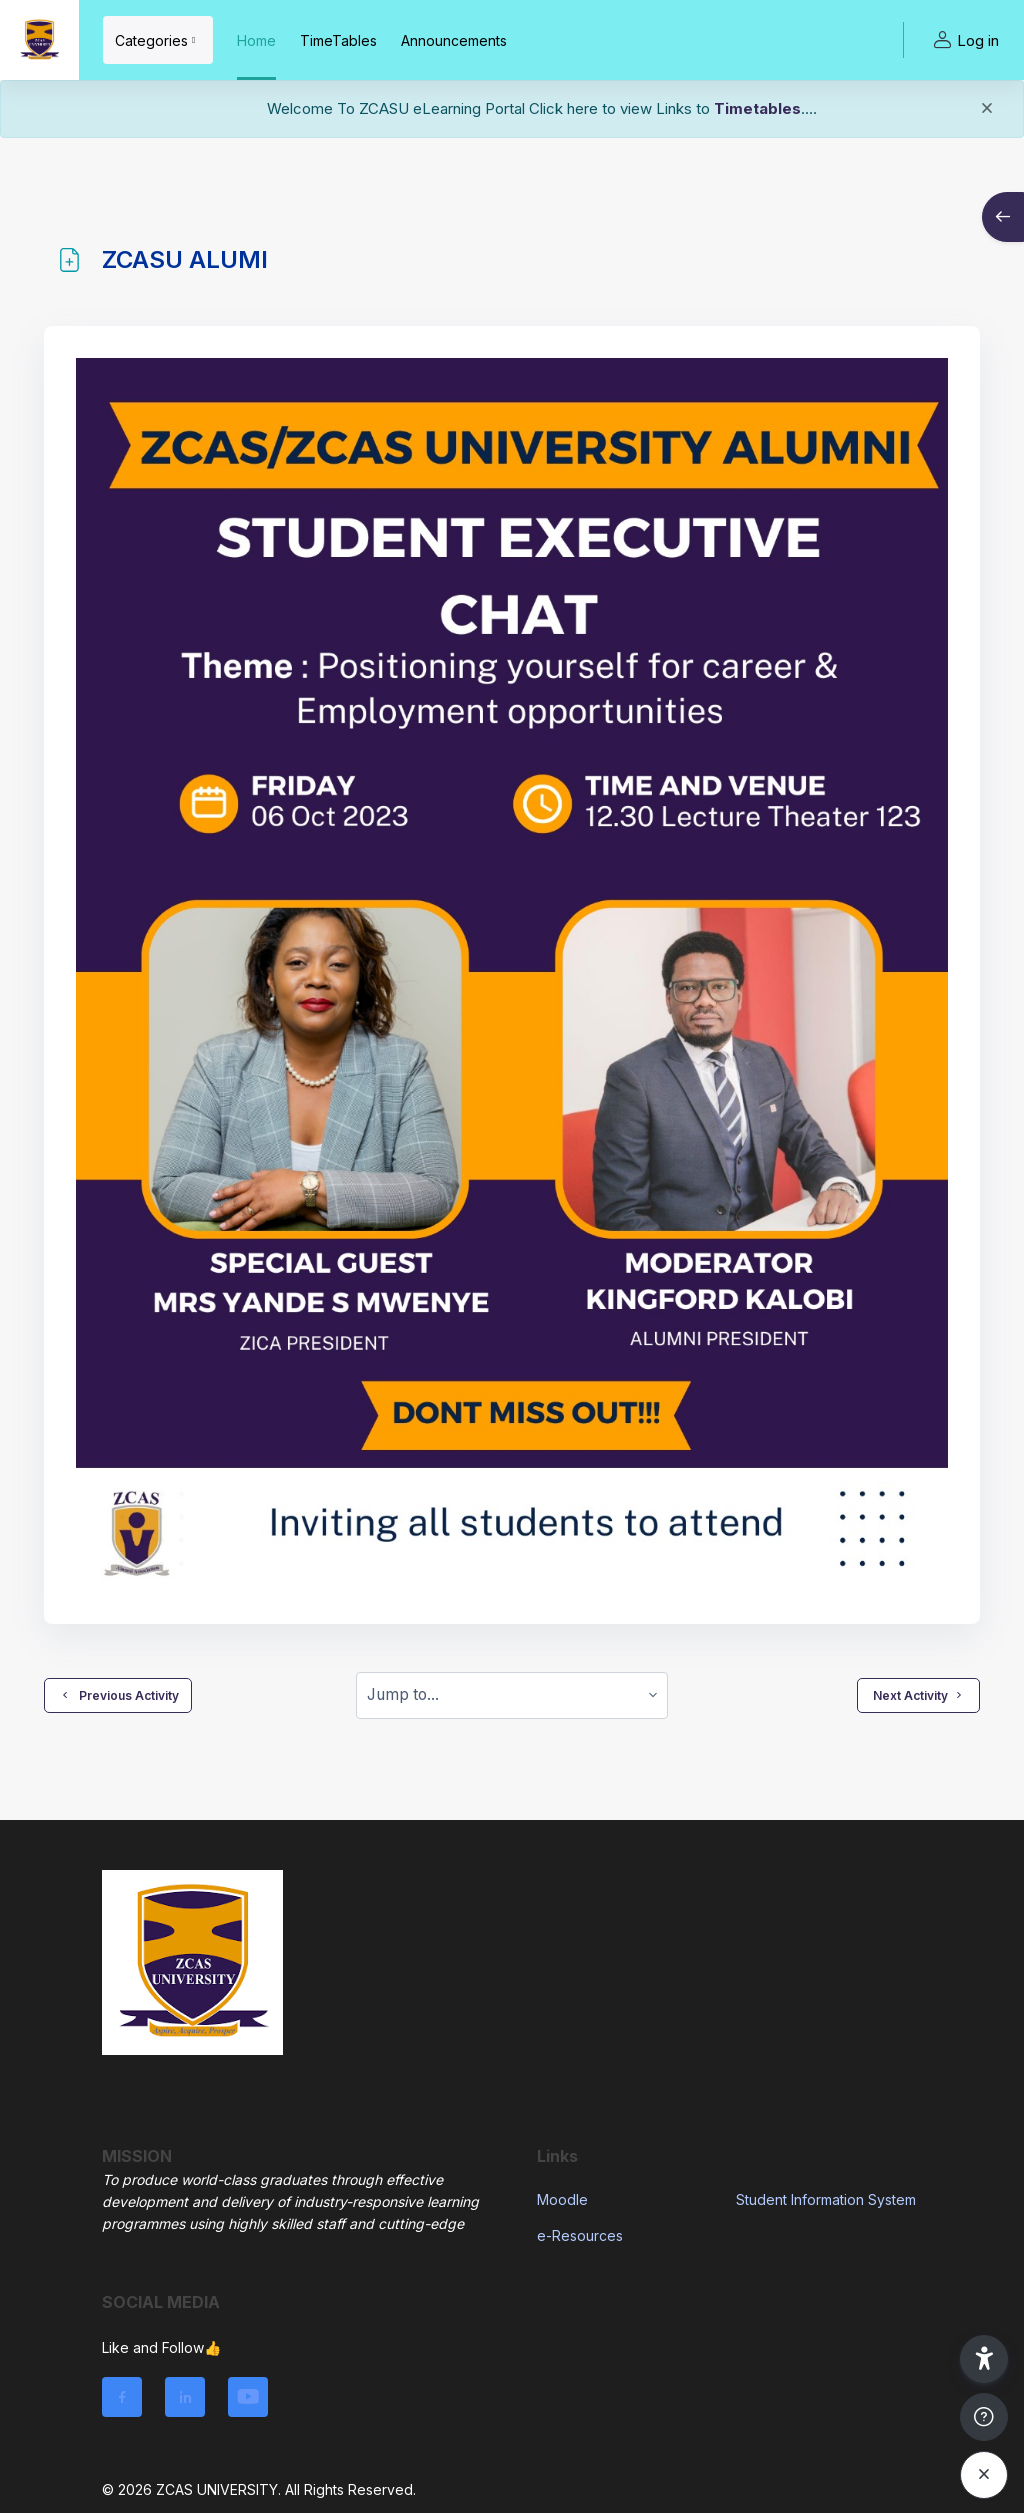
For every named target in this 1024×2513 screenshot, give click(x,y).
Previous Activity (118, 1695)
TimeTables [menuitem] (338, 40)
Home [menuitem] (256, 40)
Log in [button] (963, 40)
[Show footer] (984, 2417)
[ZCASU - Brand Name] (39, 40)
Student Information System (826, 2199)
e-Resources (580, 2235)
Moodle (562, 2199)
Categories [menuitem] (151, 40)
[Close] (987, 112)
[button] (984, 2359)
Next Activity (918, 1695)
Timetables (757, 108)
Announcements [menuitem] (454, 40)
